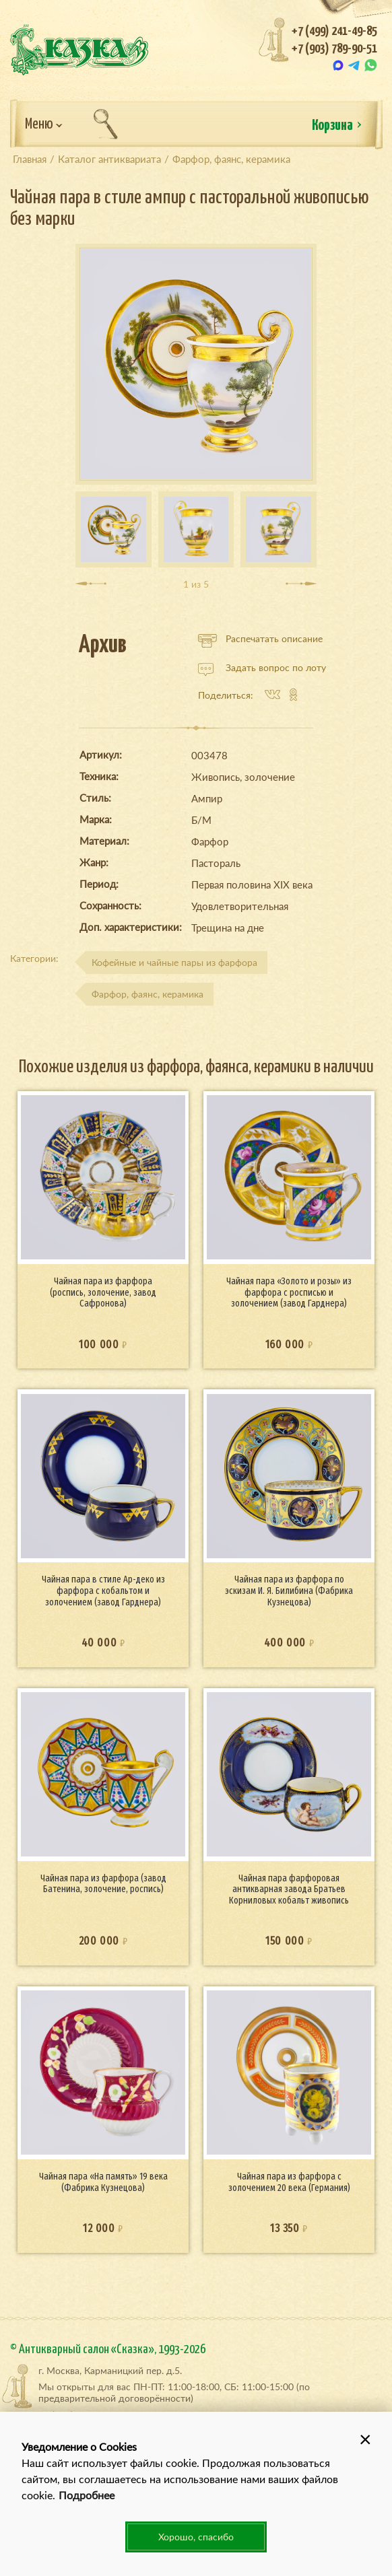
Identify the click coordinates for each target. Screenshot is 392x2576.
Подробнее (87, 2495)
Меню (44, 124)
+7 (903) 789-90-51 (334, 48)
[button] (365, 2438)
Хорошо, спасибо (196, 2536)
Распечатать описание (260, 638)
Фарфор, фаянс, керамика (147, 993)
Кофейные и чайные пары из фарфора (174, 962)
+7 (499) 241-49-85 (334, 31)
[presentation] (90, 584)
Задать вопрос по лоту (262, 667)
